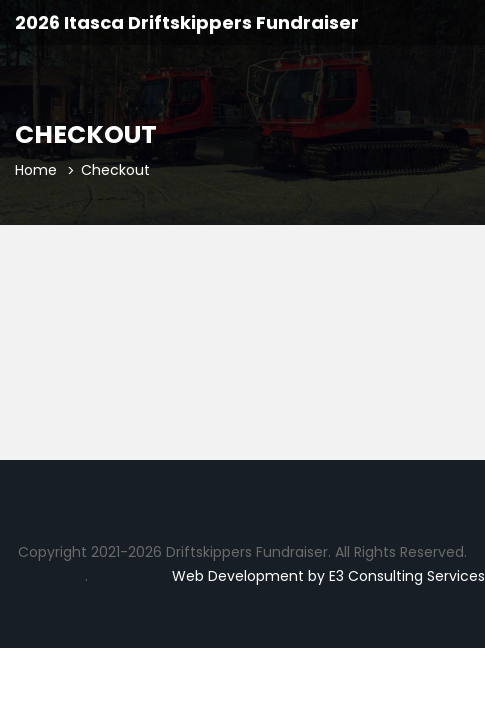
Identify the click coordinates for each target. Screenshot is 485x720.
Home (36, 170)
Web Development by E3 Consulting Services (328, 576)
